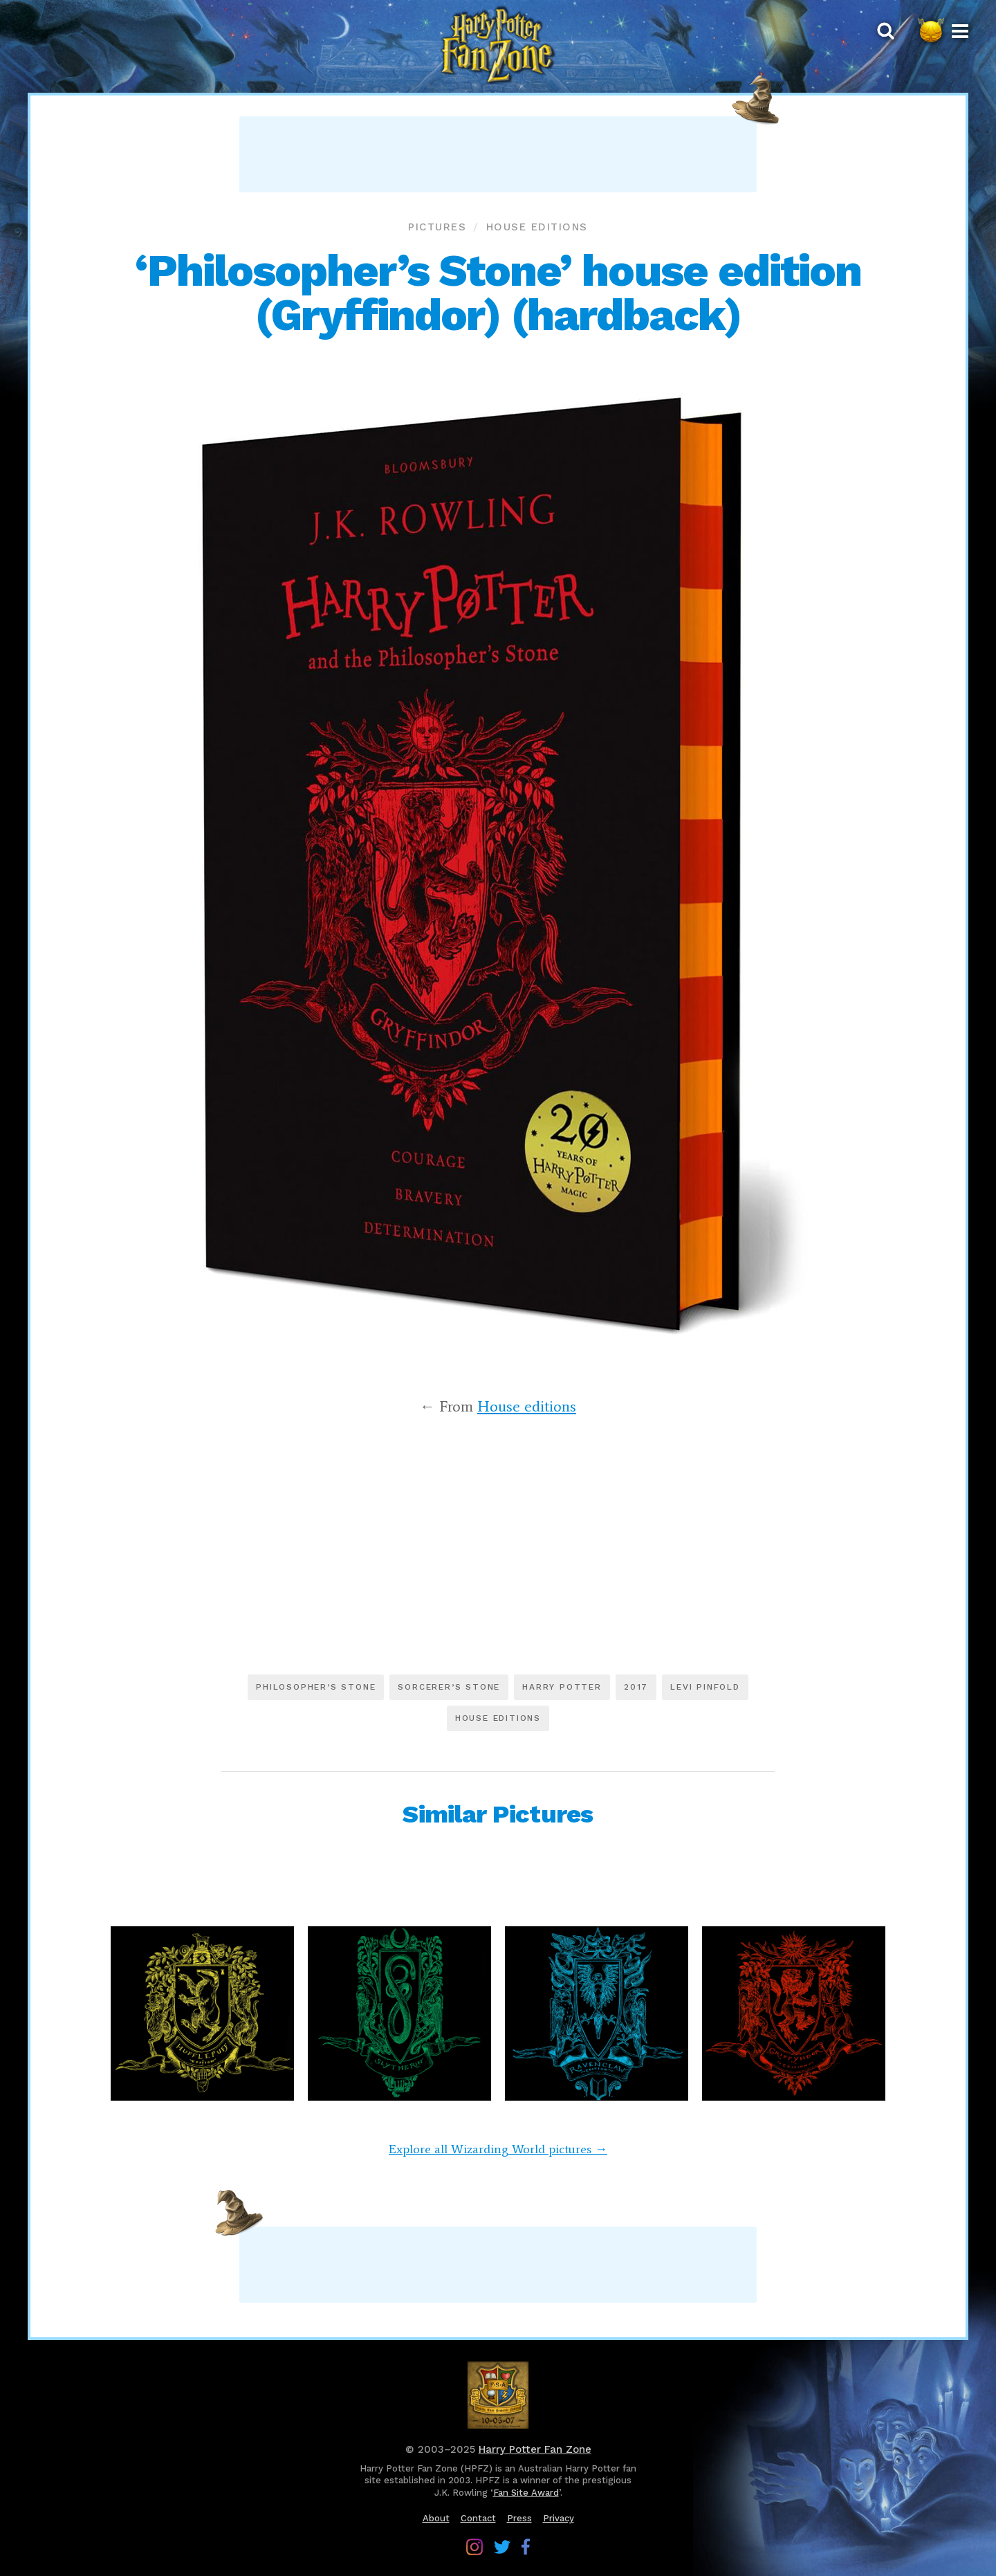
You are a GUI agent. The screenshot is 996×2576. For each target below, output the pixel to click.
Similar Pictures (498, 1814)
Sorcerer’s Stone (449, 1687)
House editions (537, 227)
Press (519, 2518)
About (436, 2518)
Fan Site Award (526, 2492)
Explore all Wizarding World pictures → (498, 2149)
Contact (478, 2518)
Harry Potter (562, 1687)
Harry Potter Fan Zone (535, 2449)
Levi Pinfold (705, 1687)
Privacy (558, 2518)
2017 (636, 1687)
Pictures (437, 227)
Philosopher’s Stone (316, 1687)
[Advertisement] (498, 154)
